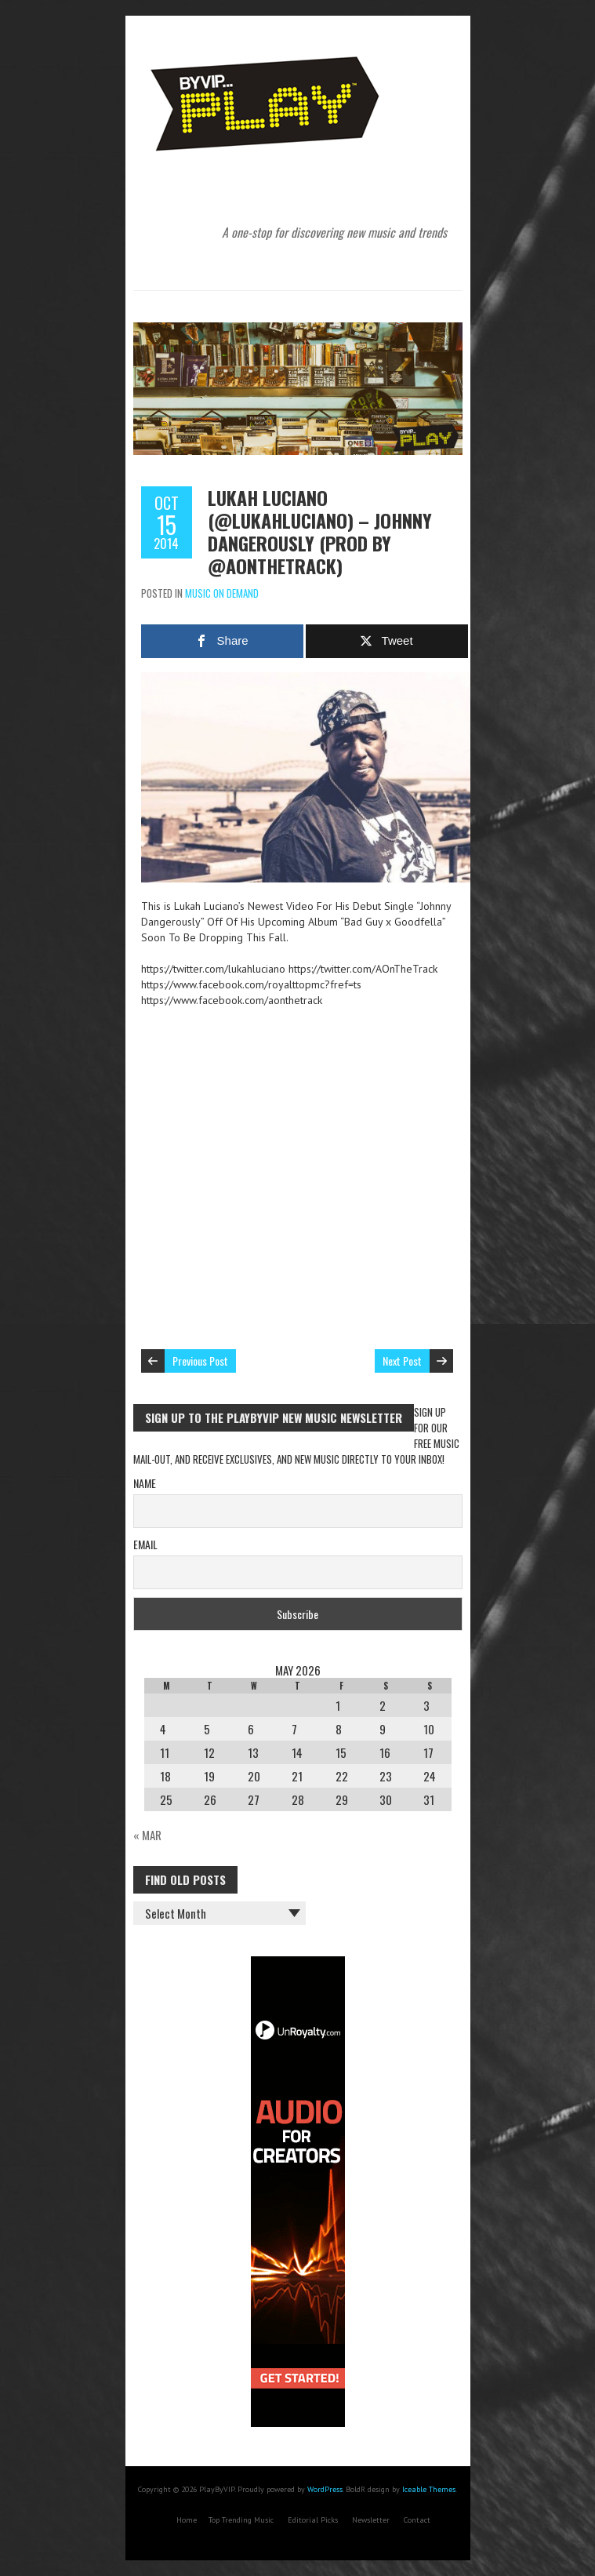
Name (144, 1483)
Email (145, 1544)
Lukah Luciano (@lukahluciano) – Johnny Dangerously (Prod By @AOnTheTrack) (320, 531)
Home (186, 2520)
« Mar (147, 1834)
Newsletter (371, 2520)
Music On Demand (222, 593)
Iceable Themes (428, 2489)
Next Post (402, 1360)
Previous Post (200, 1360)
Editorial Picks (313, 2520)
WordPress (325, 2489)
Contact (417, 2520)
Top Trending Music (241, 2520)
